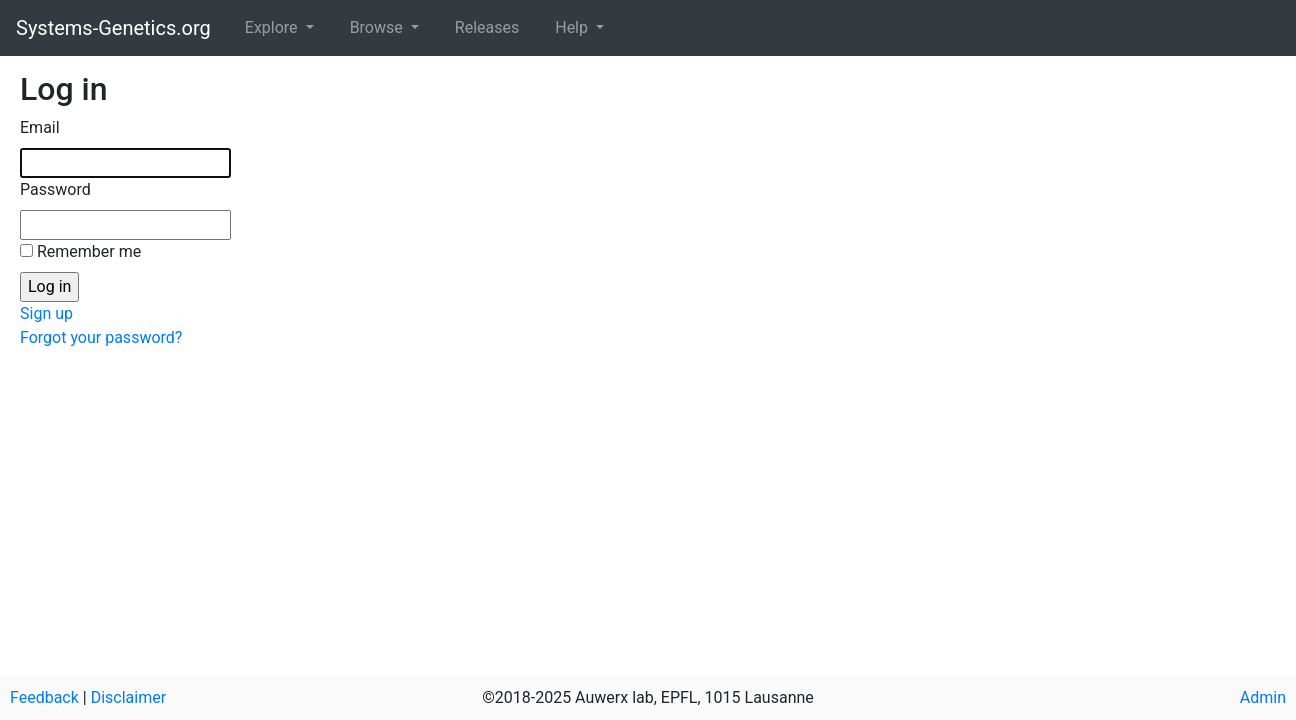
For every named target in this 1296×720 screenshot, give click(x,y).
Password (55, 189)
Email (40, 127)
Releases (487, 27)
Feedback (44, 697)
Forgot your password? (101, 337)
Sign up (46, 313)
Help (573, 27)
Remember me (89, 251)
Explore (273, 27)
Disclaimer (128, 697)
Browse (378, 27)
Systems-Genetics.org (113, 28)
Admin (1263, 697)
